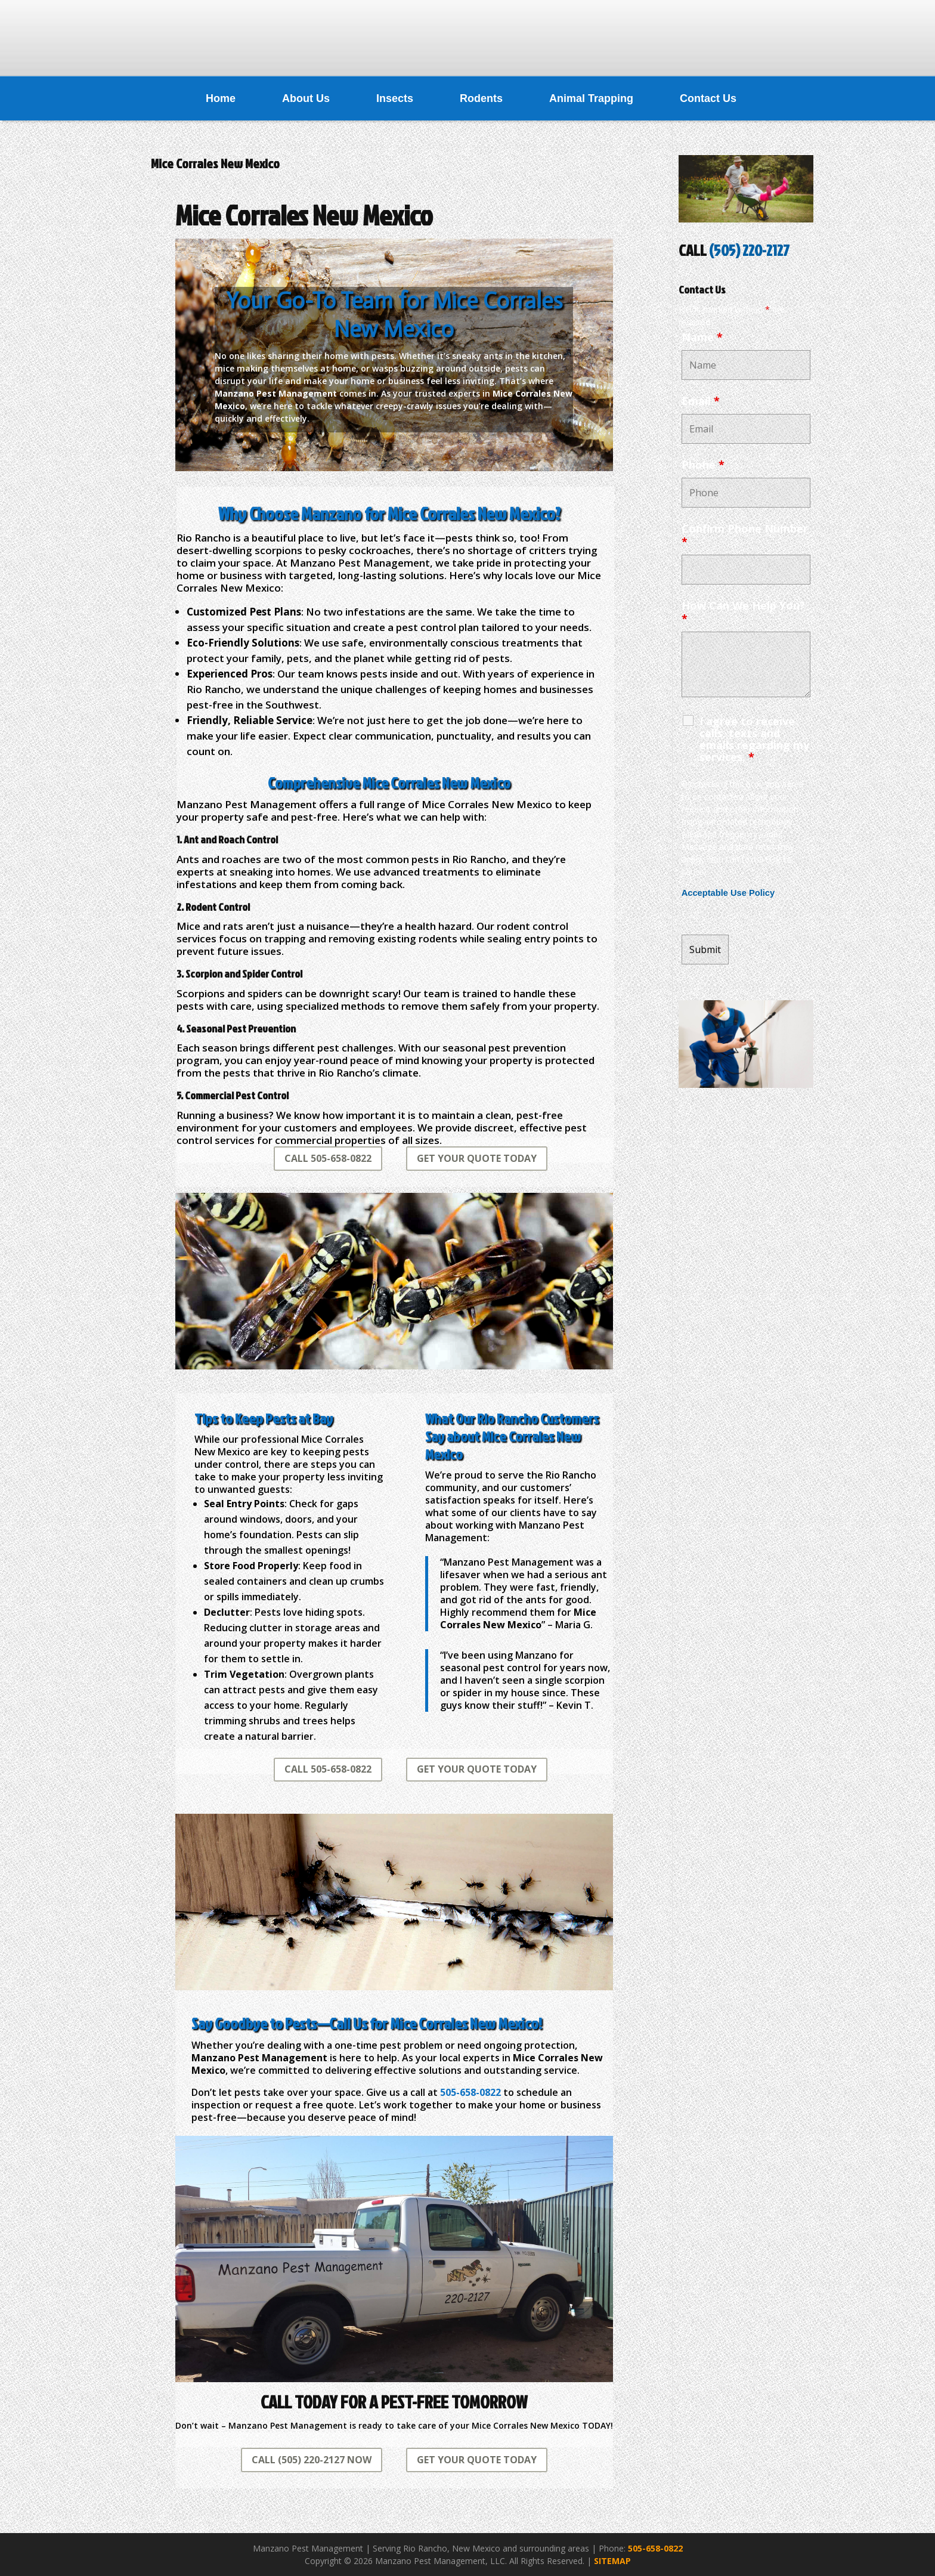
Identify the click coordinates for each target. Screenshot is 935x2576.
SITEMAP (612, 2560)
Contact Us (708, 98)
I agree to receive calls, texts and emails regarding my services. (754, 739)
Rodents (481, 98)
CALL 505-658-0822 (327, 1158)
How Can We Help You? (743, 612)
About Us (306, 98)
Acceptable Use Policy (728, 893)
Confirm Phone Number (745, 535)
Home (221, 98)
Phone (703, 464)
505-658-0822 (655, 2548)
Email (701, 401)
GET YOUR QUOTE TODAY (477, 1158)
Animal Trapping (591, 98)
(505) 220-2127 (749, 250)
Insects (394, 98)
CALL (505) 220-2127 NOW (311, 2459)
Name (702, 337)
